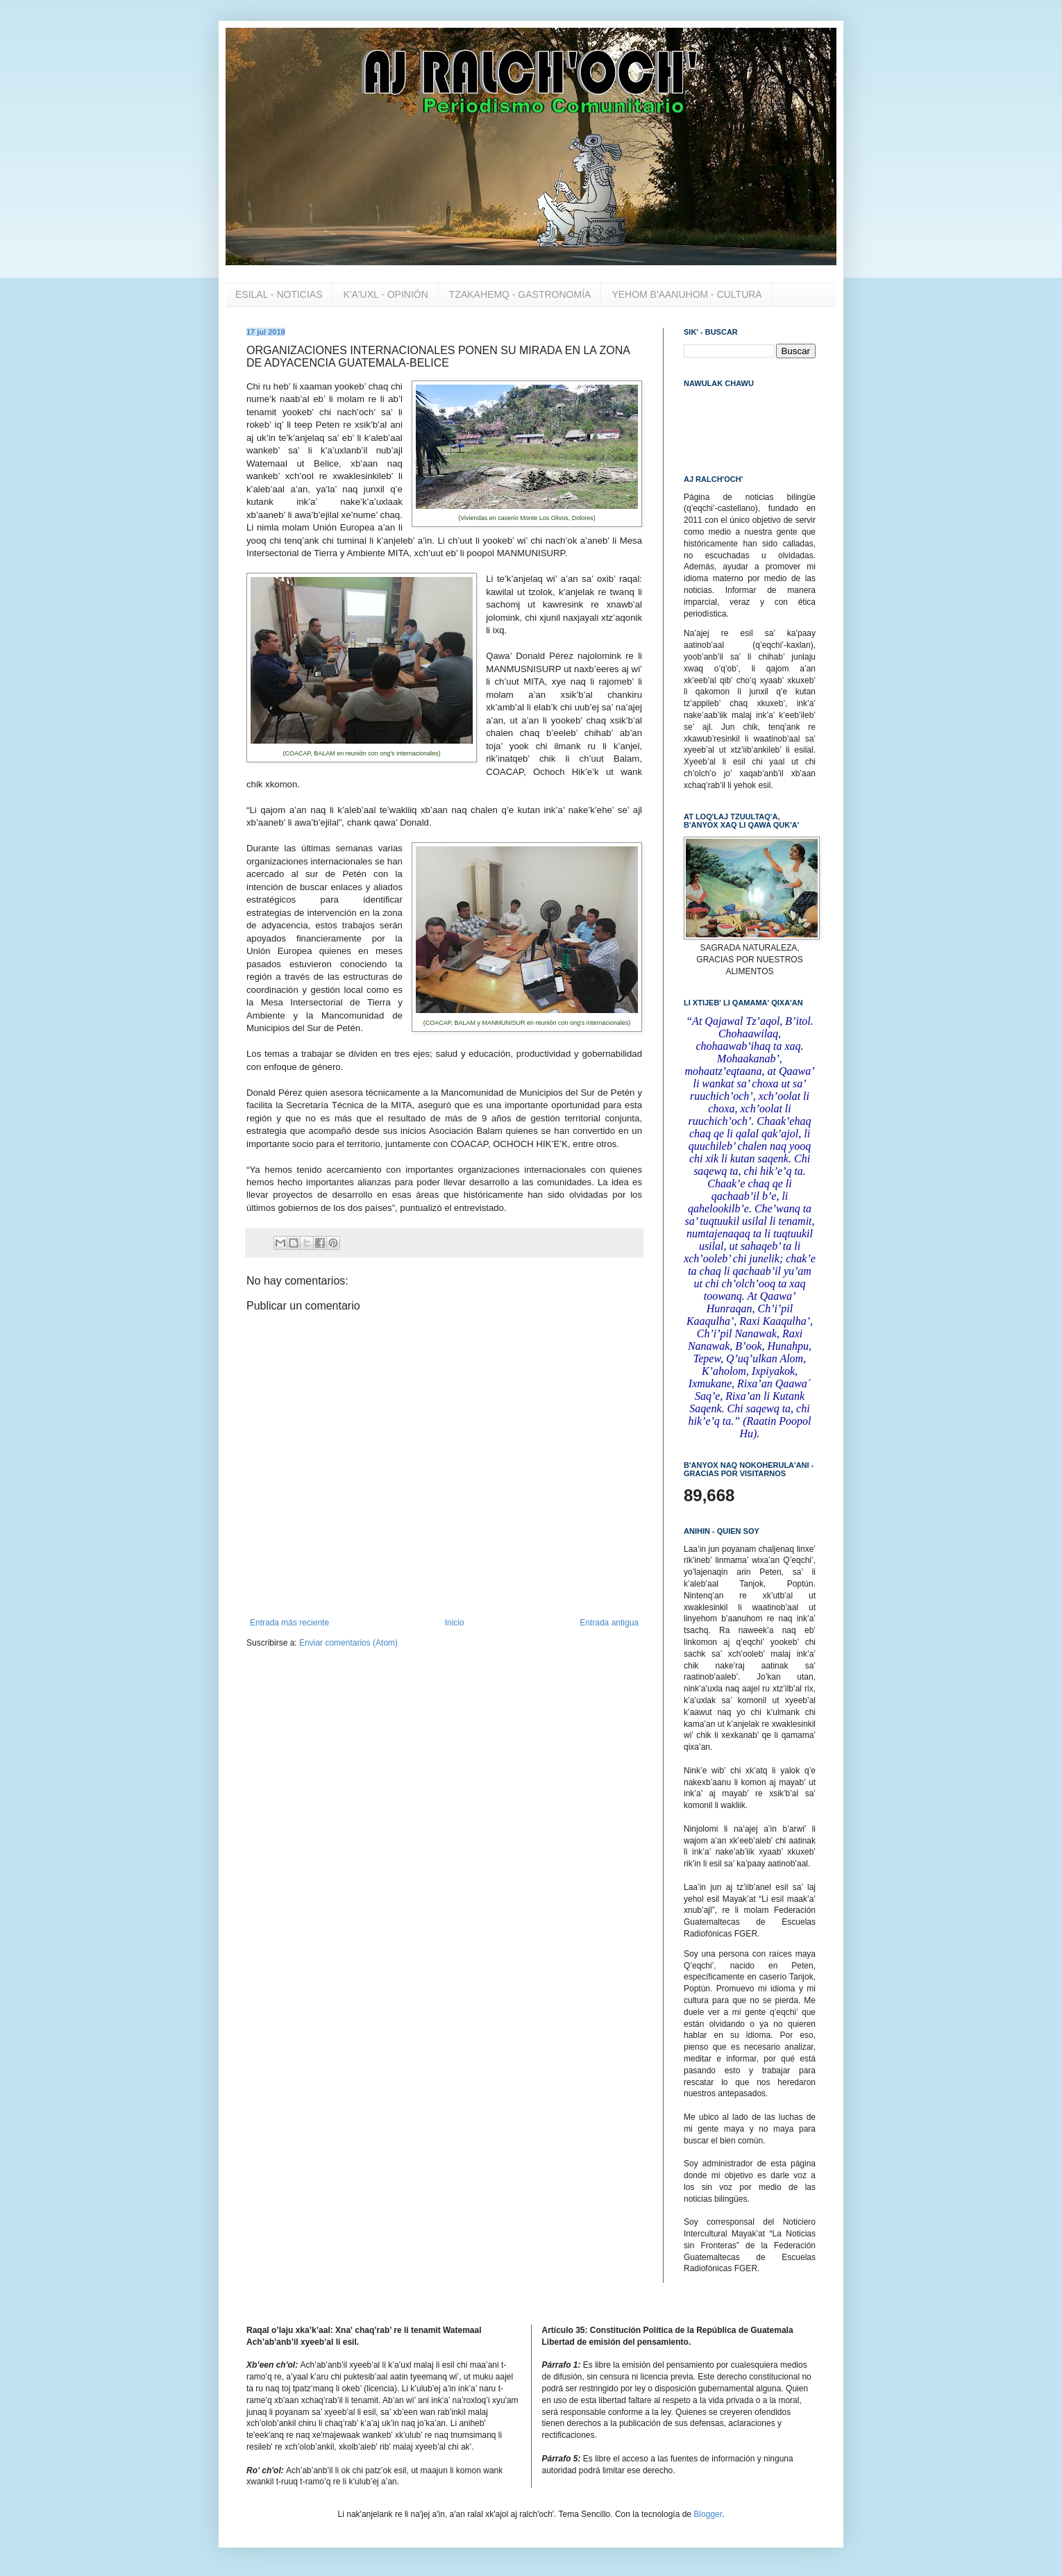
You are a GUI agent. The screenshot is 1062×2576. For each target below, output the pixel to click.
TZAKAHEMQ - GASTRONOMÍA (520, 294)
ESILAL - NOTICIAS (279, 294)
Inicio (454, 1623)
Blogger (707, 2514)
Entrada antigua (609, 1623)
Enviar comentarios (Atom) (348, 1643)
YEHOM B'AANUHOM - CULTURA (686, 294)
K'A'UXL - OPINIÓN (386, 294)
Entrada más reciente (289, 1623)
